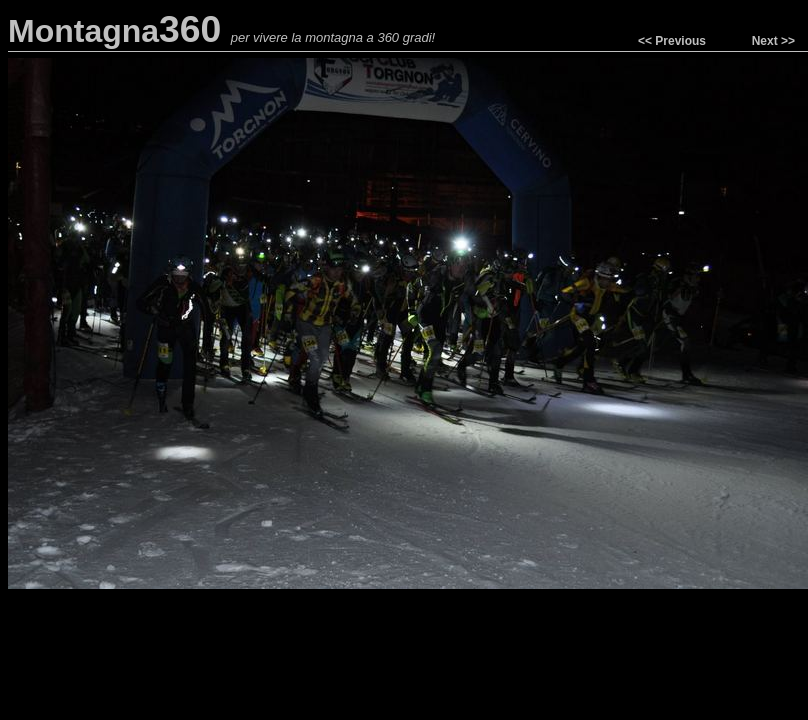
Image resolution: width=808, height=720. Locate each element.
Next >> (773, 41)
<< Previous (672, 41)
